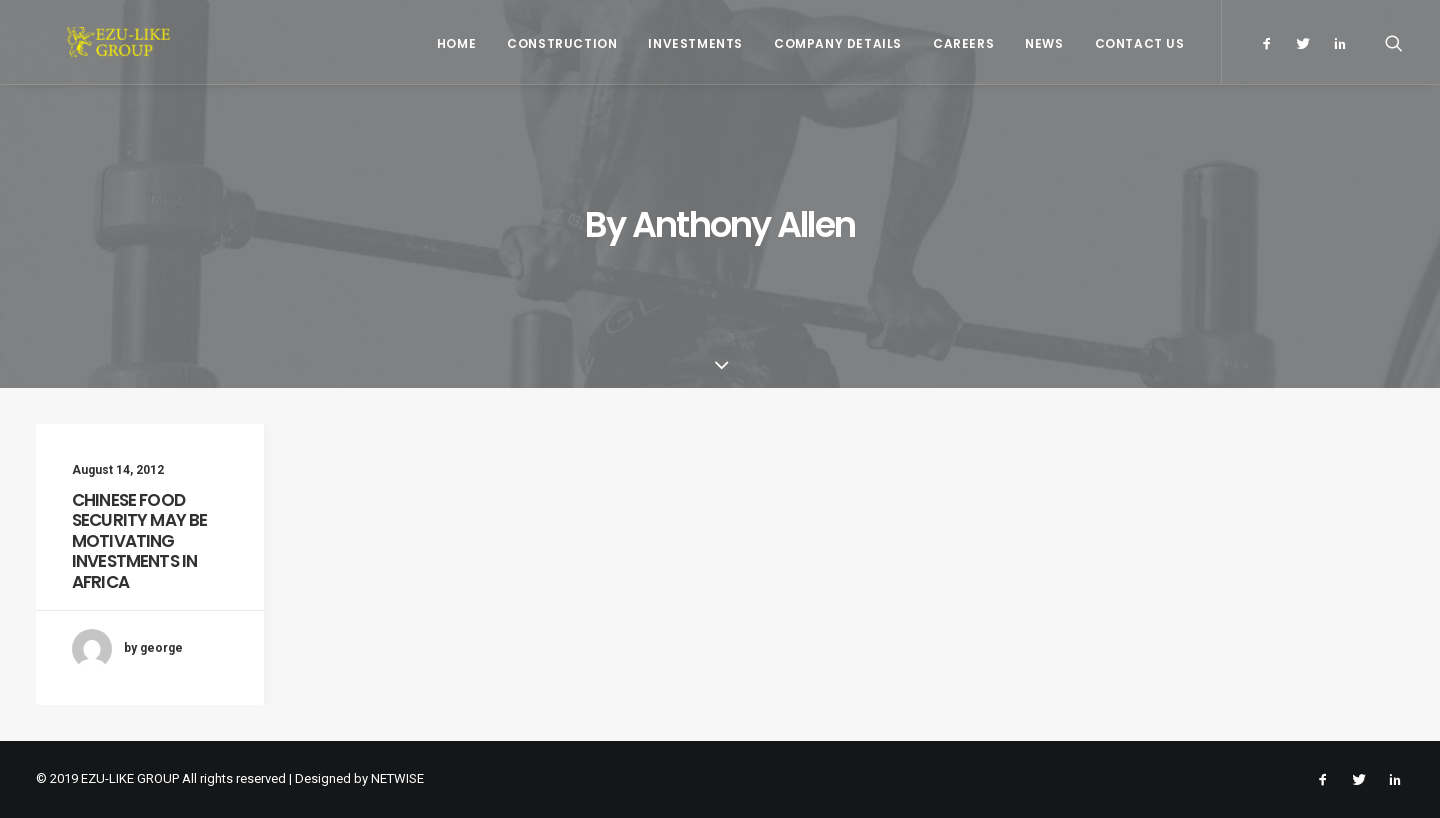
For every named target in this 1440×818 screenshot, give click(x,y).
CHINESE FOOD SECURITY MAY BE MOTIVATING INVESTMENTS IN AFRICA (139, 541)
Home (456, 43)
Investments (695, 43)
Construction (562, 43)
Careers (963, 43)
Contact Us (1140, 43)
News (1044, 43)
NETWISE (397, 778)
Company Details (838, 43)
